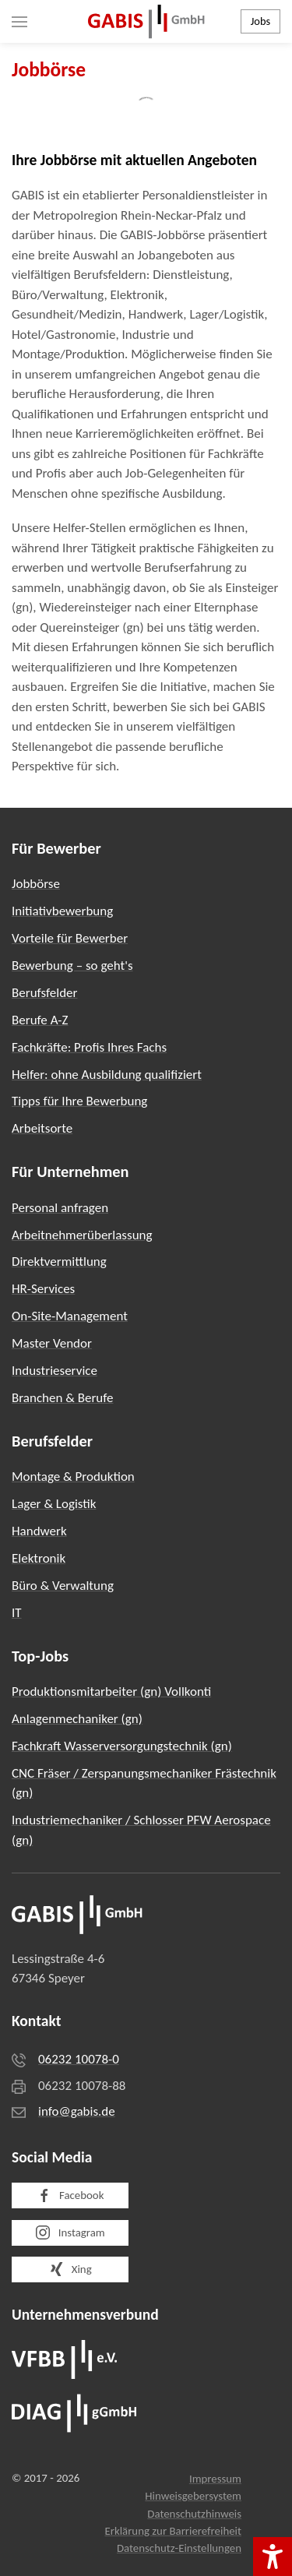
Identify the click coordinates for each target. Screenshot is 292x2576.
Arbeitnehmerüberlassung (82, 1235)
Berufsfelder (44, 993)
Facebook (70, 2196)
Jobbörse (36, 884)
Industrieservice (54, 1370)
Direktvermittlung (59, 1261)
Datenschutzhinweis (194, 2514)
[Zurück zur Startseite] (146, 21)
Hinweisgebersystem (193, 2496)
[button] (19, 21)
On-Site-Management (70, 1316)
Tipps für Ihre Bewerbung (79, 1101)
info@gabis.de (76, 2111)
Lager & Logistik (54, 1504)
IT (17, 1613)
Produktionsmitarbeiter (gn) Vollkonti (111, 1691)
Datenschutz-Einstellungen (179, 2548)
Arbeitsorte (42, 1128)
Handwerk (39, 1531)
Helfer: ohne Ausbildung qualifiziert (107, 1074)
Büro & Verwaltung (63, 1585)
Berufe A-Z (40, 1020)
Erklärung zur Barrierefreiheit (172, 2531)
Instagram (69, 2232)
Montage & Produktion (73, 1476)
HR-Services (43, 1289)
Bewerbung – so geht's (72, 965)
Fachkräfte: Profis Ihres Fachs (89, 1047)
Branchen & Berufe (62, 1398)
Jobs (260, 21)
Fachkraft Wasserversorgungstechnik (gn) (122, 1746)
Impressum (215, 2479)
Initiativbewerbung (62, 911)
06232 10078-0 (78, 2059)
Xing (69, 2269)
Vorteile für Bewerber (70, 938)
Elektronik (38, 1558)
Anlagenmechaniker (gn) (77, 1719)
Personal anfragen (60, 1208)
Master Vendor (52, 1343)
